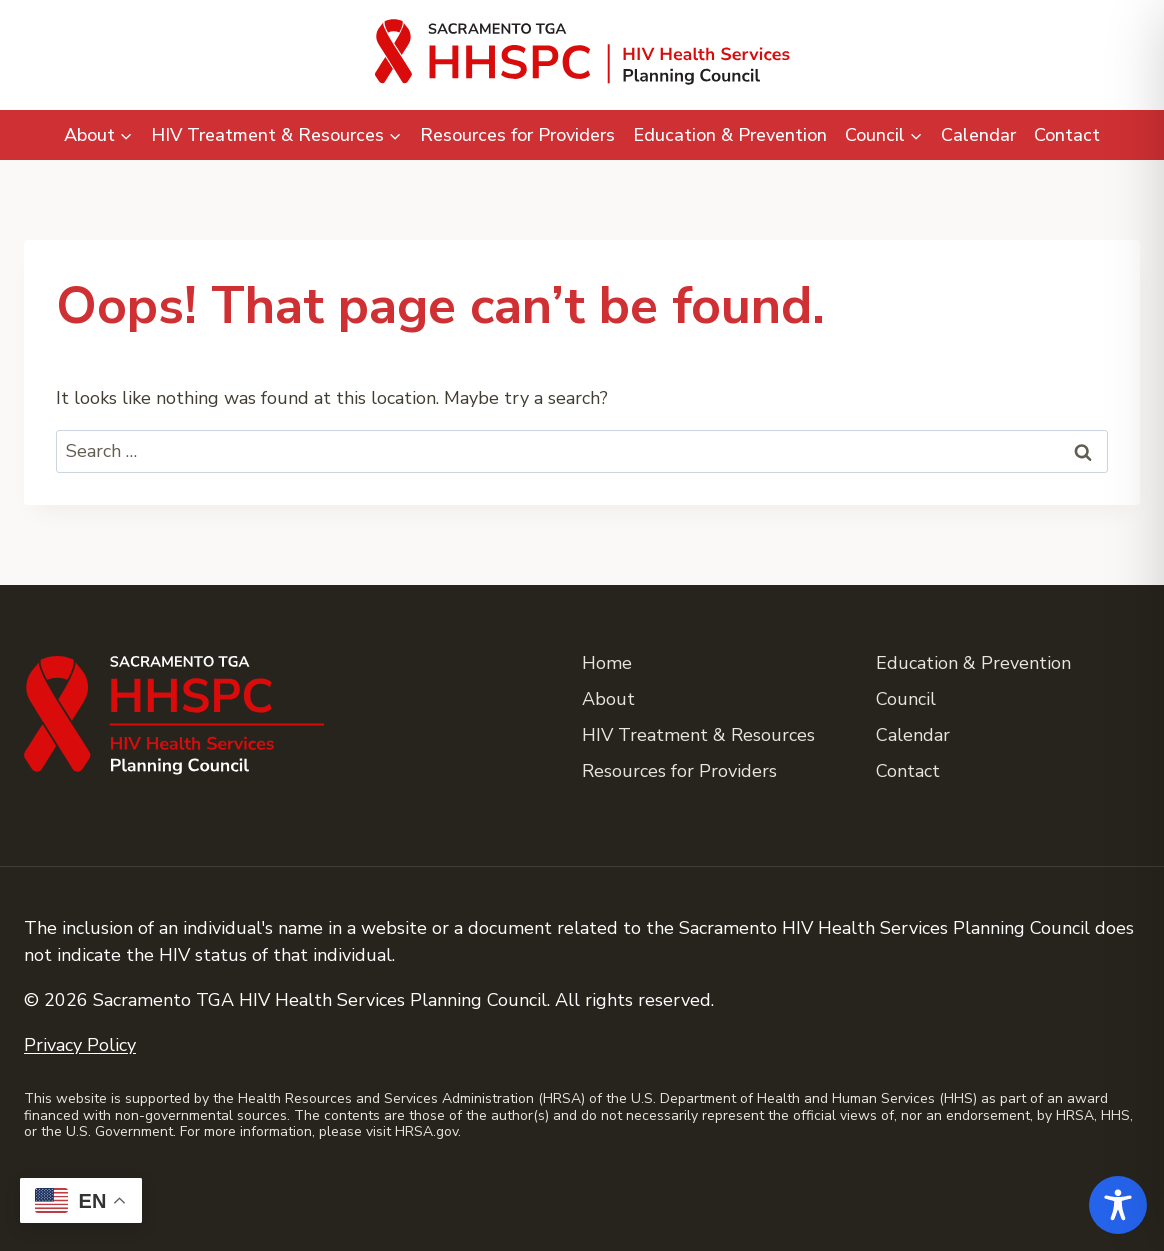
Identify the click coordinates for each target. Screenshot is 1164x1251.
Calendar (978, 135)
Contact (1067, 135)
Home (607, 663)
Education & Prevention (730, 135)
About (608, 699)
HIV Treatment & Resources (698, 735)
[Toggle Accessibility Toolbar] (1118, 1205)
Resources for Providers (517, 135)
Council (906, 699)
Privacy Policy (80, 1045)
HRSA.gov (426, 1131)
